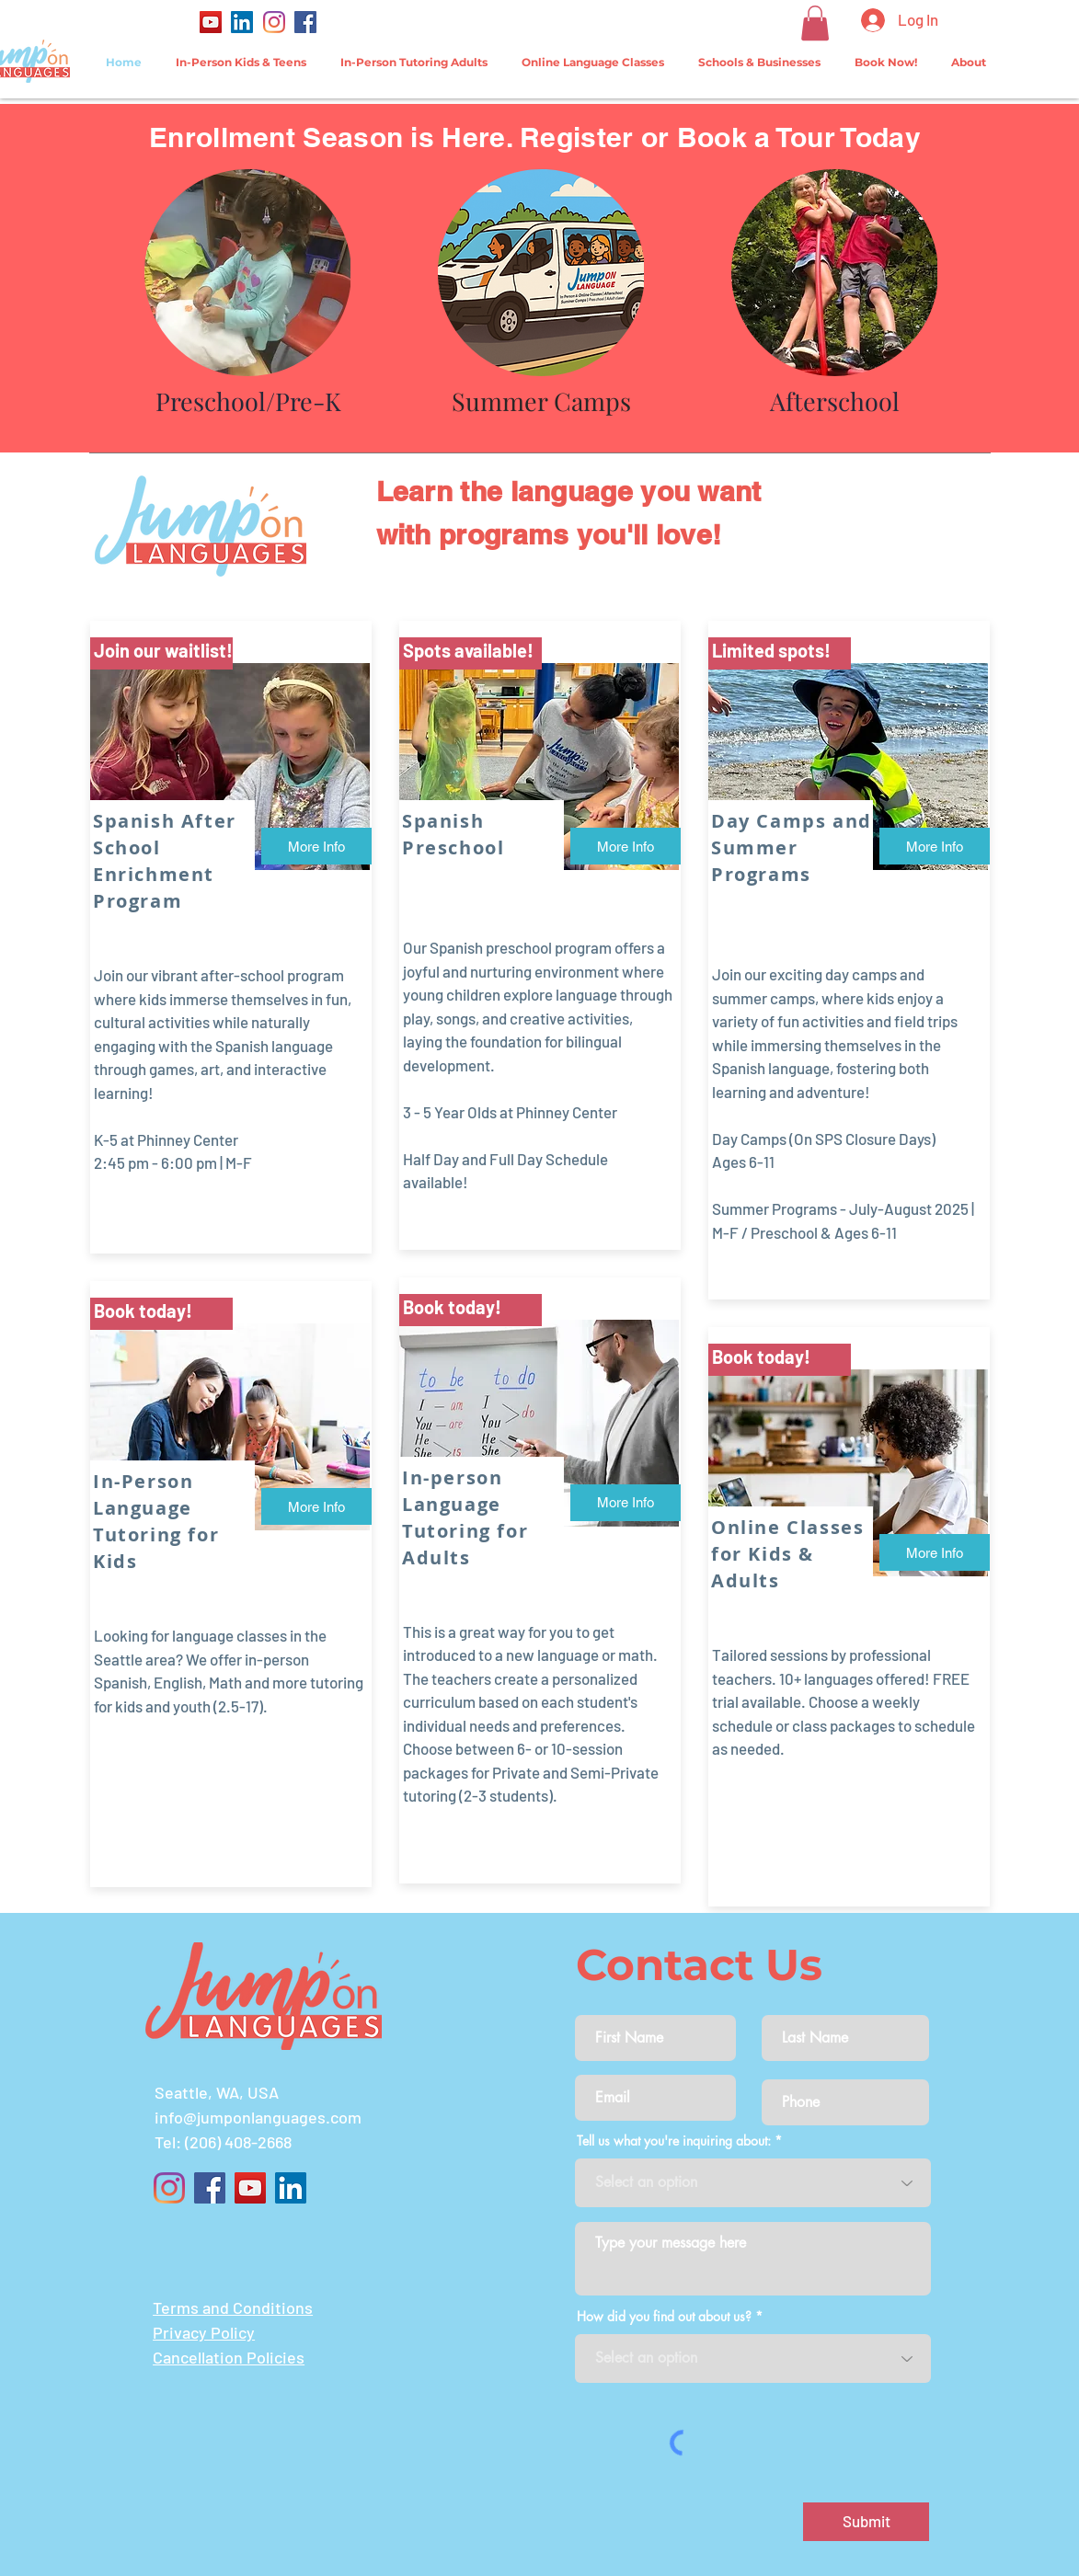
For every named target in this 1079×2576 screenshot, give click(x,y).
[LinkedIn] (242, 22)
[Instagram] (274, 22)
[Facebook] (305, 22)
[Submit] (866, 2521)
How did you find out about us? (664, 2316)
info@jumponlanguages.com (258, 2117)
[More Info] (316, 846)
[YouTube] (211, 22)
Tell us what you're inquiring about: (674, 2141)
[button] (815, 23)
